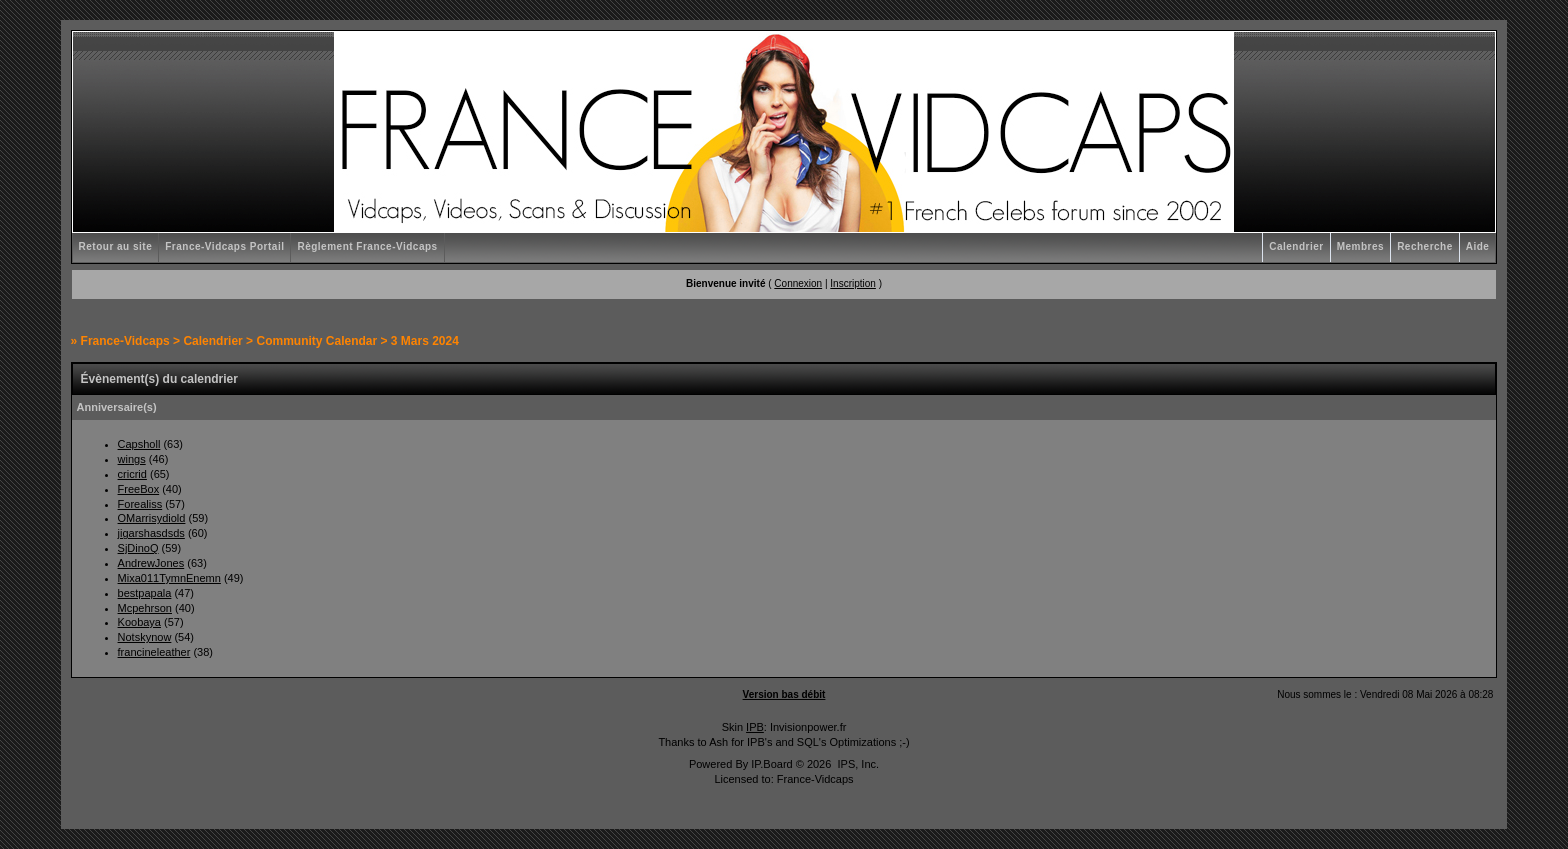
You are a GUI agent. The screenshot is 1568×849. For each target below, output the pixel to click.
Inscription (853, 283)
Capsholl (139, 444)
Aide (1478, 246)
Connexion (798, 283)
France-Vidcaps (125, 341)
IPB (755, 727)
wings (132, 459)
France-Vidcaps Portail (224, 246)
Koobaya (139, 622)
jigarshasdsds (151, 533)
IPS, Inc (856, 764)
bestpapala (145, 593)
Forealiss (140, 504)
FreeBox (139, 489)
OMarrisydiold (152, 518)
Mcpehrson (145, 608)
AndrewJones (151, 563)
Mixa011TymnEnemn (169, 578)
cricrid (132, 474)
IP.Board (771, 764)
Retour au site (116, 246)
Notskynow (145, 637)
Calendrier (1296, 246)
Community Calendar (316, 341)
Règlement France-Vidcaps (367, 246)
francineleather (154, 652)
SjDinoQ (138, 548)
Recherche (1425, 246)
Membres (1360, 246)
